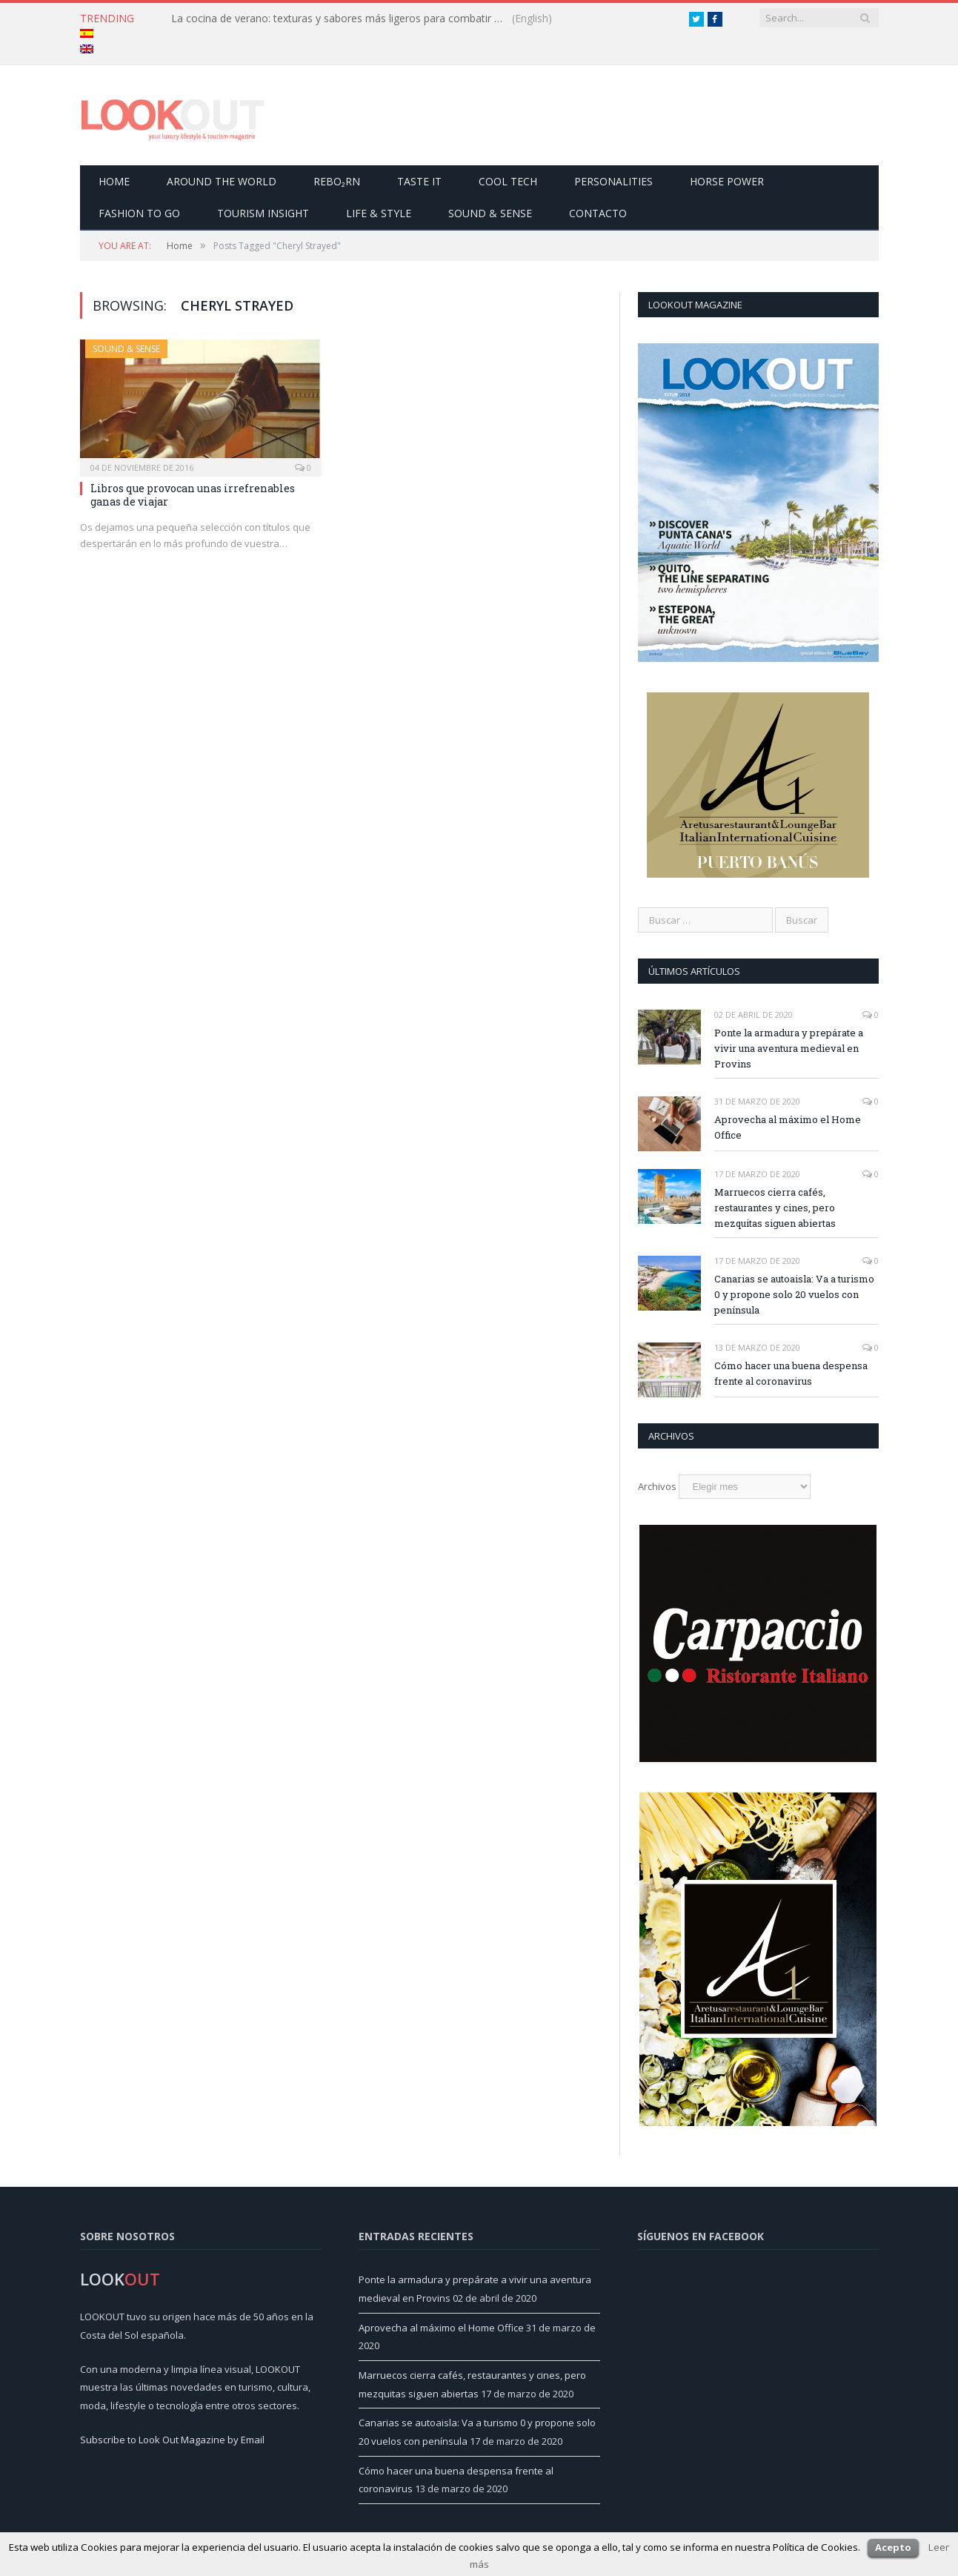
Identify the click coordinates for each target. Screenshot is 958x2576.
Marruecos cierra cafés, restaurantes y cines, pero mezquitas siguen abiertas (775, 1207)
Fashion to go (139, 213)
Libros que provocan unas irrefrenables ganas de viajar (192, 495)
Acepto (893, 2547)
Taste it (419, 181)
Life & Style (378, 213)
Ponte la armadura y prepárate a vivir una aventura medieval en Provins (788, 1048)
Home (114, 181)
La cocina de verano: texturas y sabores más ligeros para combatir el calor (341, 18)
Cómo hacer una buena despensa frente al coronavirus (791, 1373)
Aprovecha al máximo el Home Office (787, 1127)
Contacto (598, 213)
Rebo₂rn (336, 181)
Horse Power (727, 181)
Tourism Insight (263, 213)
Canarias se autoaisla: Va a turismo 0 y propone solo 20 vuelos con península (794, 1294)
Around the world (221, 181)
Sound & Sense (490, 213)
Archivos (657, 1486)
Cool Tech (508, 181)
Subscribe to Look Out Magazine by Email (172, 2439)
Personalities (613, 181)
